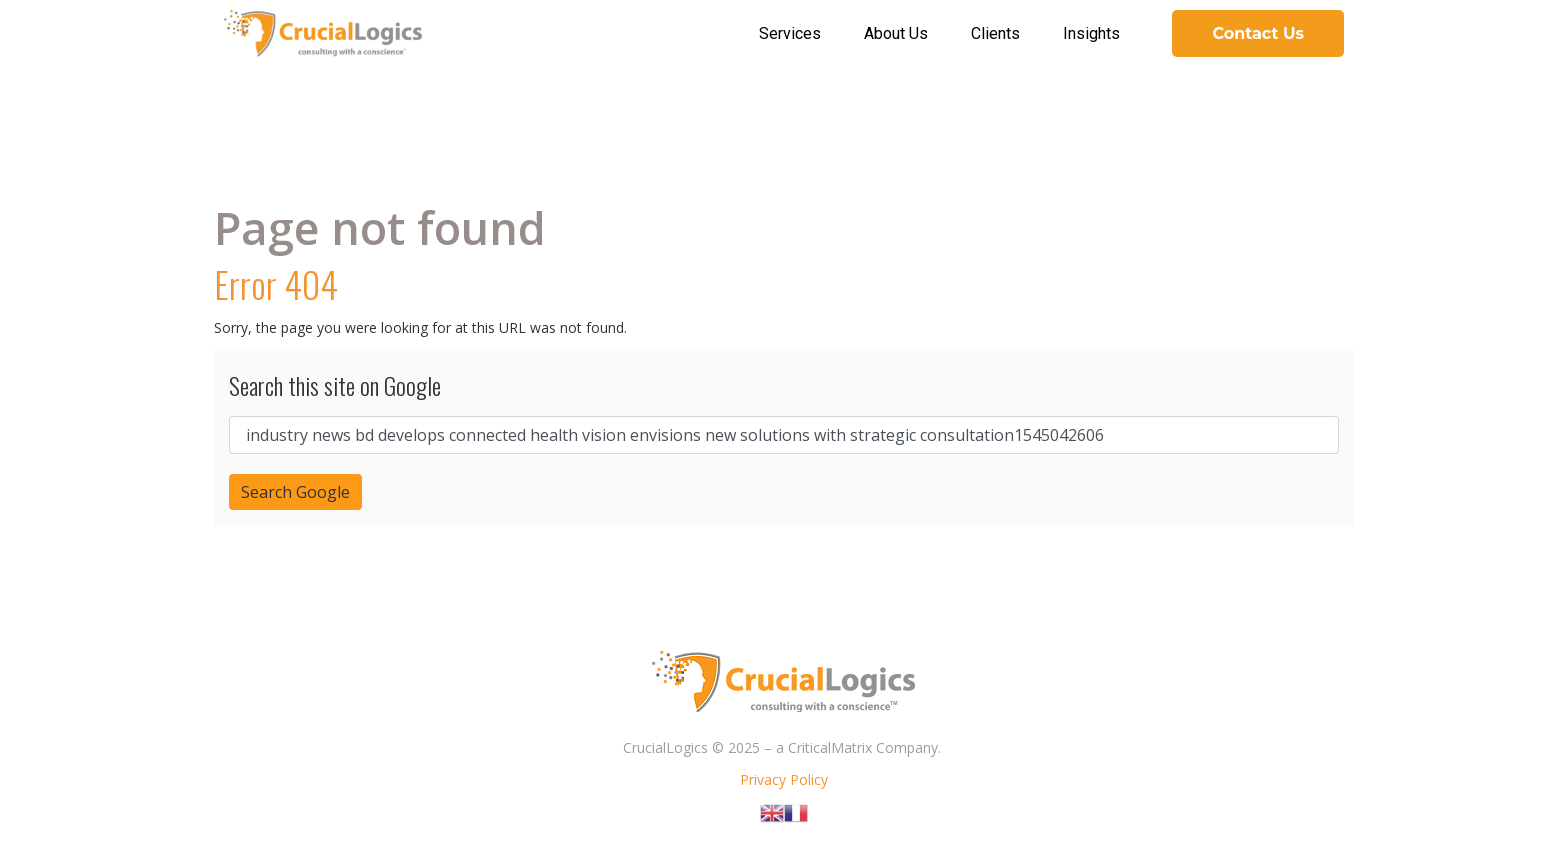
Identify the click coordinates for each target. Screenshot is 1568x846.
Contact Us (1258, 33)
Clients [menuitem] (995, 33)
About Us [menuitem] (896, 33)
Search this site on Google (335, 385)
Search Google (295, 492)
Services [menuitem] (790, 33)
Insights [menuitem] (1091, 33)
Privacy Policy (784, 779)
